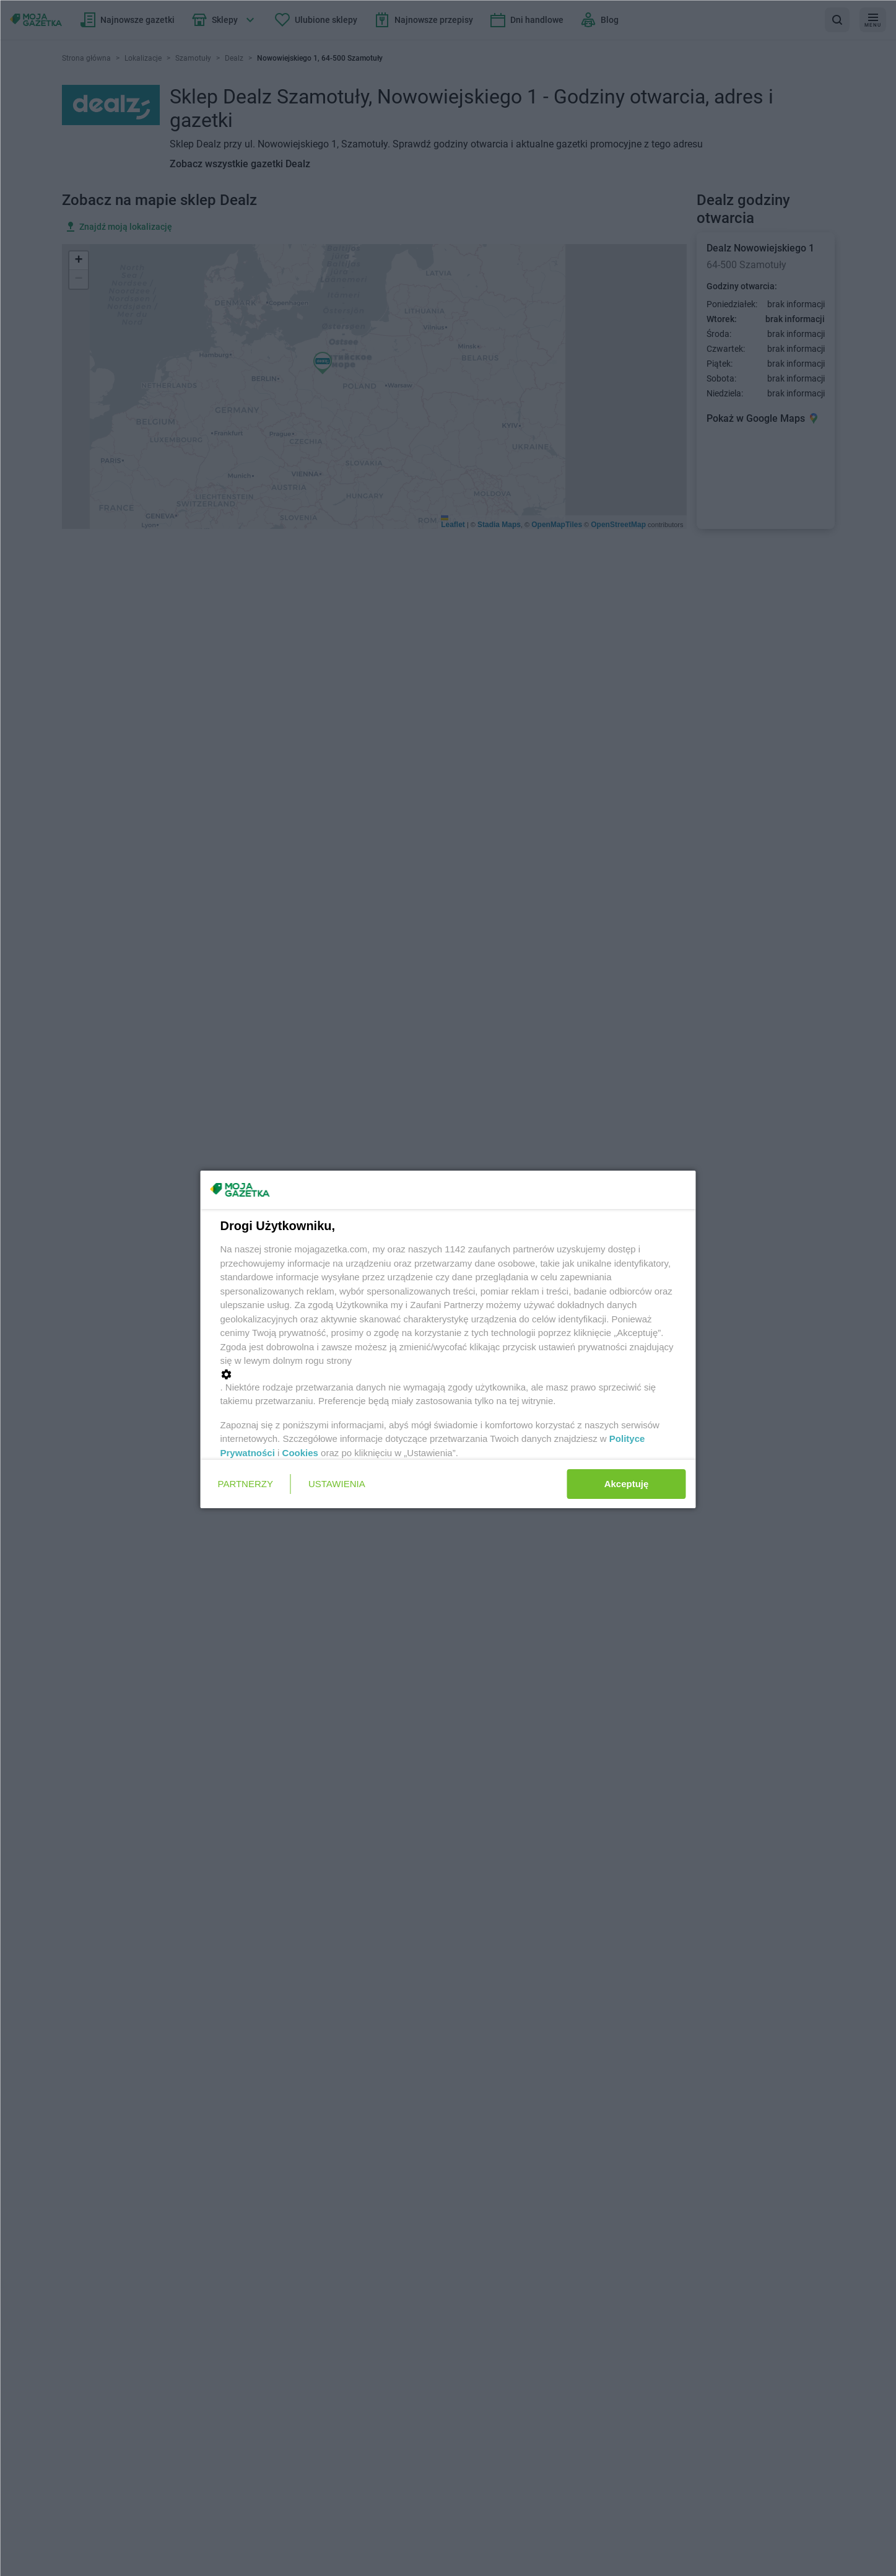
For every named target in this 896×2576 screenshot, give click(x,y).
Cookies (300, 1452)
